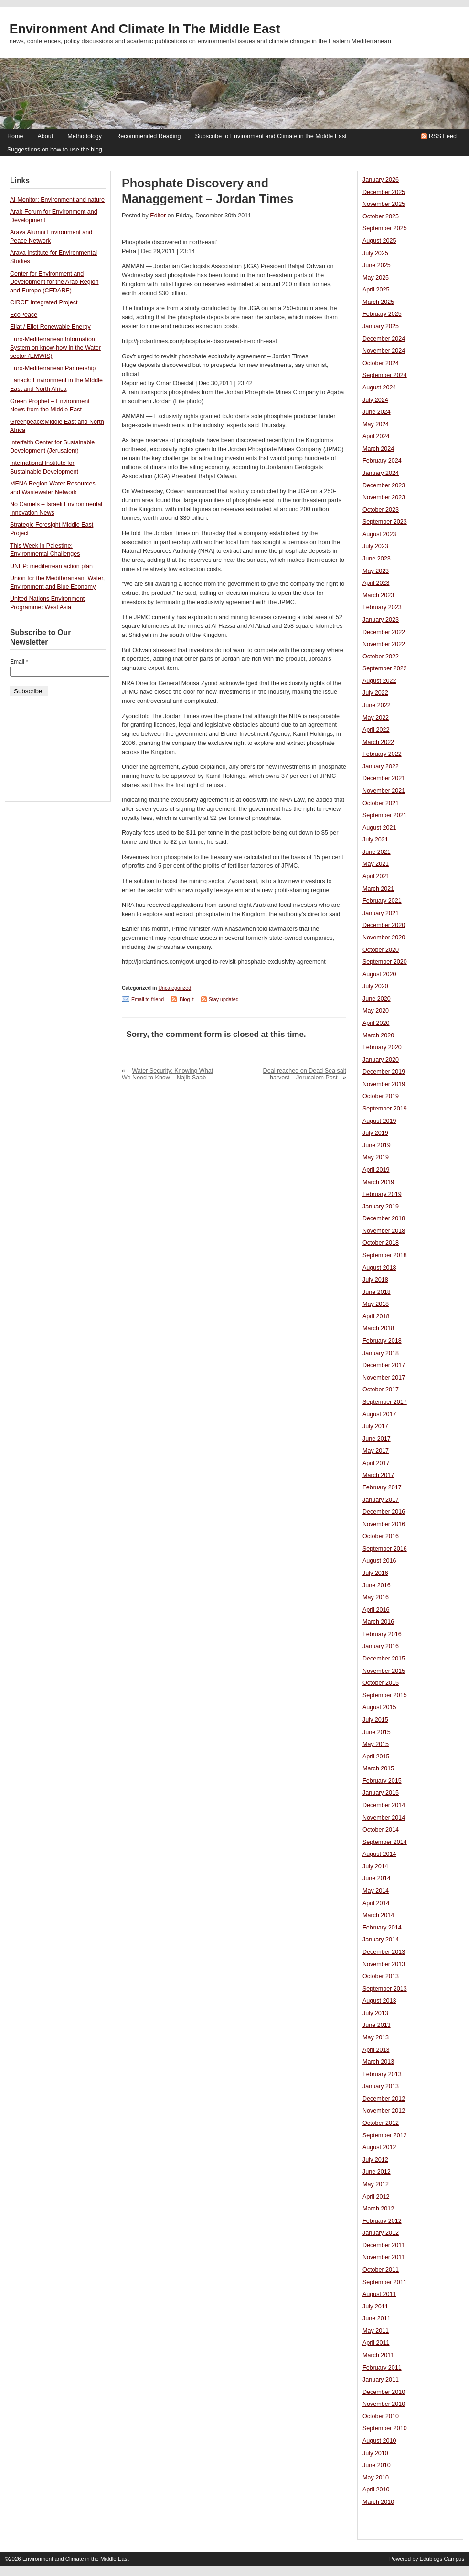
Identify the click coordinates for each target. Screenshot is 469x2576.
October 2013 (380, 1976)
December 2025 (383, 192)
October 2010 (380, 2416)
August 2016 (379, 1560)
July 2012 (375, 2159)
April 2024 (376, 436)
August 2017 (379, 1414)
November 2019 (383, 1084)
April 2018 (376, 1316)
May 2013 (375, 2037)
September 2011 (384, 2282)
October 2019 (380, 1096)
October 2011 (380, 2269)
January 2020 (380, 1059)
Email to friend (147, 999)
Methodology (84, 136)
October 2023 (380, 510)
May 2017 (375, 1450)
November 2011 (383, 2257)
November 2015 (383, 1671)
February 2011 (382, 2367)
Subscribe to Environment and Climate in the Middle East (270, 136)
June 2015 (376, 1732)
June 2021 (376, 852)
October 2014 (380, 1829)
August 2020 (379, 974)
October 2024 (380, 363)
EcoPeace (23, 315)
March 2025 (378, 302)
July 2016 (375, 1573)
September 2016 (384, 1548)
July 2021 (375, 839)
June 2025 (376, 265)
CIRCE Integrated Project (44, 302)
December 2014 (383, 1805)
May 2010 (375, 2477)
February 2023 (382, 607)
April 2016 (376, 1609)
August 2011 (379, 2294)
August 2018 (379, 1267)
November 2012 (383, 2110)
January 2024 (380, 473)
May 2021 (375, 864)
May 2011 (375, 2331)
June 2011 (376, 2318)
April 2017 (376, 1463)
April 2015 (376, 1756)
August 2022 (379, 681)
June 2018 (376, 1292)
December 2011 (383, 2245)
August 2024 (379, 387)
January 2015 (380, 1792)
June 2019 (376, 1145)
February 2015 (382, 1781)
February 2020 (382, 1047)
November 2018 (383, 1231)
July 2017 (375, 1426)
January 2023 (380, 619)
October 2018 (380, 1242)
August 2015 (379, 1707)
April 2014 (376, 1903)
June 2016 (376, 1585)
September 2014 (384, 1842)
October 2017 (380, 1389)
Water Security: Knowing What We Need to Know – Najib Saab (167, 1074)
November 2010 (383, 2404)
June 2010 (376, 2465)
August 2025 (379, 240)
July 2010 (375, 2453)
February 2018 (382, 1340)
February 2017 (382, 1487)
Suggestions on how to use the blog (54, 149)
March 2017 (378, 1475)
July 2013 (375, 2013)
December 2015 (383, 1658)
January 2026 (380, 179)
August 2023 (379, 534)
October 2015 (380, 1683)
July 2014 (375, 1866)
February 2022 (382, 754)
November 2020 (383, 937)
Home (15, 136)
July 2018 (375, 1279)
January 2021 (380, 913)
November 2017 (383, 1377)
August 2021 (379, 827)
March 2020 (378, 1035)
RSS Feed (443, 136)
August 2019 (379, 1121)
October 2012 (380, 2123)
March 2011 (378, 2355)
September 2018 (384, 1255)
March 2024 (378, 448)
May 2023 (375, 571)
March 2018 (378, 1328)
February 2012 (382, 2221)
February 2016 (382, 1634)
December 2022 (383, 632)
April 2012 (376, 2196)
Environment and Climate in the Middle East (145, 29)
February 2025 (382, 314)
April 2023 (376, 583)
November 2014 (383, 1817)
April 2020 (376, 1023)
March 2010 (378, 2502)
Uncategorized (174, 988)
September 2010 (384, 2428)
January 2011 (380, 2379)
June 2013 (376, 2025)
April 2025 (376, 289)
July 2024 (375, 400)
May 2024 (375, 424)
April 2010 (376, 2489)
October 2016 (380, 1536)
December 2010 (383, 2392)
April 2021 (376, 876)
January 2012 (380, 2233)
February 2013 (382, 2074)
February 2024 (382, 460)
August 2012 (379, 2147)
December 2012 (383, 2098)
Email (19, 661)
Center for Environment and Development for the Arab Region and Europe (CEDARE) (54, 282)
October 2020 (380, 950)
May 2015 (375, 1744)
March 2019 (378, 1182)
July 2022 (375, 693)
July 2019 (375, 1133)
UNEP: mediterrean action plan (51, 566)
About (45, 136)
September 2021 (384, 815)
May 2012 (375, 2184)
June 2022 (376, 705)
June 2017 (376, 1438)
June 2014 (376, 1878)
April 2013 (376, 2050)
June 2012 (376, 2171)
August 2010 (379, 2440)
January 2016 (380, 1646)
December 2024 (383, 338)
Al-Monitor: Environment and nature (57, 199)
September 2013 (384, 1988)
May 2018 (375, 1304)
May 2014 (375, 1890)
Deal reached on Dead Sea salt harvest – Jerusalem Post (304, 1074)
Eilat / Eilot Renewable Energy (50, 326)
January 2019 (380, 1206)
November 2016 (383, 1524)
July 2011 (375, 2306)
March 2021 (378, 888)
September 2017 (384, 1402)
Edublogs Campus (442, 2559)
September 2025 (384, 228)
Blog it (187, 999)
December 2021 (383, 778)
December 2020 (383, 925)
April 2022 (376, 729)
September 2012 (384, 2135)
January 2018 (380, 1353)
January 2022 (380, 766)
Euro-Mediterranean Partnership (53, 368)
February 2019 (382, 1194)
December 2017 (383, 1365)
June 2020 (376, 998)
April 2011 (376, 2342)
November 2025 (383, 204)
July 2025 (375, 253)
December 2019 (383, 1071)
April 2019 (376, 1169)
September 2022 (384, 668)
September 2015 (384, 1695)
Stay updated (224, 999)
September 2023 (384, 521)
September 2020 (384, 962)
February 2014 (382, 1927)
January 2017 (380, 1500)
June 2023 (376, 558)
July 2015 (375, 1719)
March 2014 (378, 1915)
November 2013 (383, 1964)
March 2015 (378, 1768)
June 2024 (376, 412)
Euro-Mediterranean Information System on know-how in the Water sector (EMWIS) (55, 347)
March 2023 (378, 595)
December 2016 (383, 1512)
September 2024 (384, 375)
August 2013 (379, 2000)
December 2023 (383, 485)
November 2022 (383, 644)
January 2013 (380, 2086)
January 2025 (380, 326)
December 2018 (383, 1218)
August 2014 (379, 1854)
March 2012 (378, 2208)
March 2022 (378, 742)
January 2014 (380, 1939)
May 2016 (375, 1597)
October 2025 (380, 216)
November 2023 (383, 497)
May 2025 (375, 277)
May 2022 (375, 717)
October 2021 (380, 803)
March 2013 (378, 2062)
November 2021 (383, 790)
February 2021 (382, 900)
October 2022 (380, 656)
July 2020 (375, 986)
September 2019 (384, 1108)
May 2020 (375, 1010)
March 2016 (378, 1621)
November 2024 (383, 350)
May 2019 (375, 1157)
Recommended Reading (148, 136)
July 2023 (375, 546)
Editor (158, 215)
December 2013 (383, 1952)
